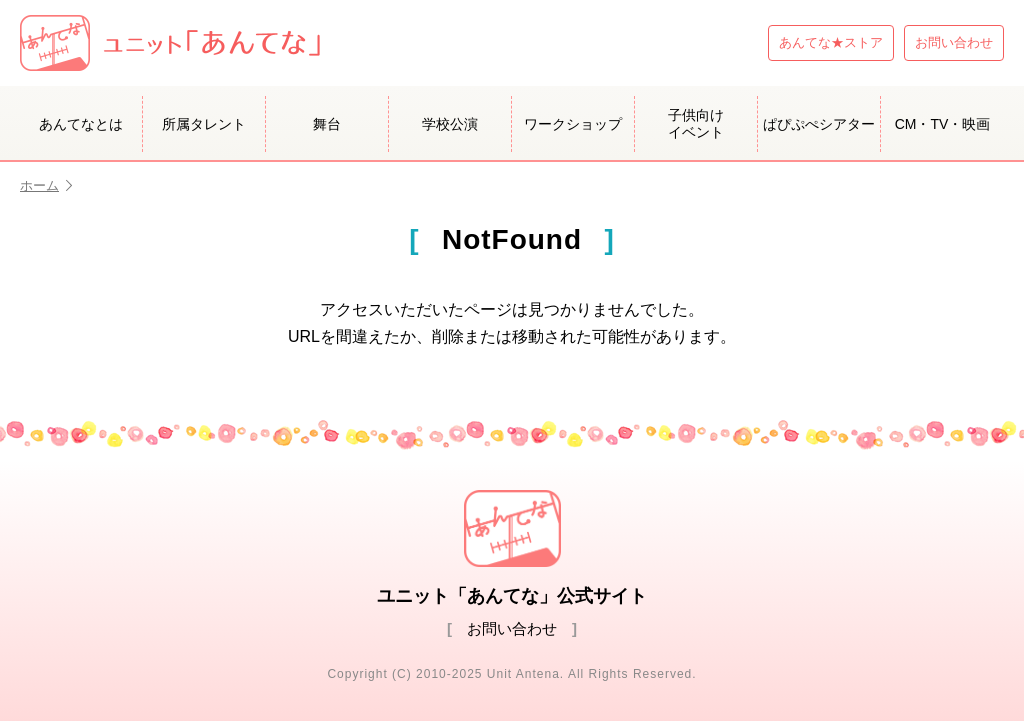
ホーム (46, 185)
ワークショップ (573, 124)
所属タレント (204, 124)
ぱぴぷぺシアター (819, 124)
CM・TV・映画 (943, 124)
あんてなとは (81, 124)
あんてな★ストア (831, 42)
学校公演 (450, 124)
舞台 (327, 124)
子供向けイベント (696, 123)
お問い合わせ (954, 42)
